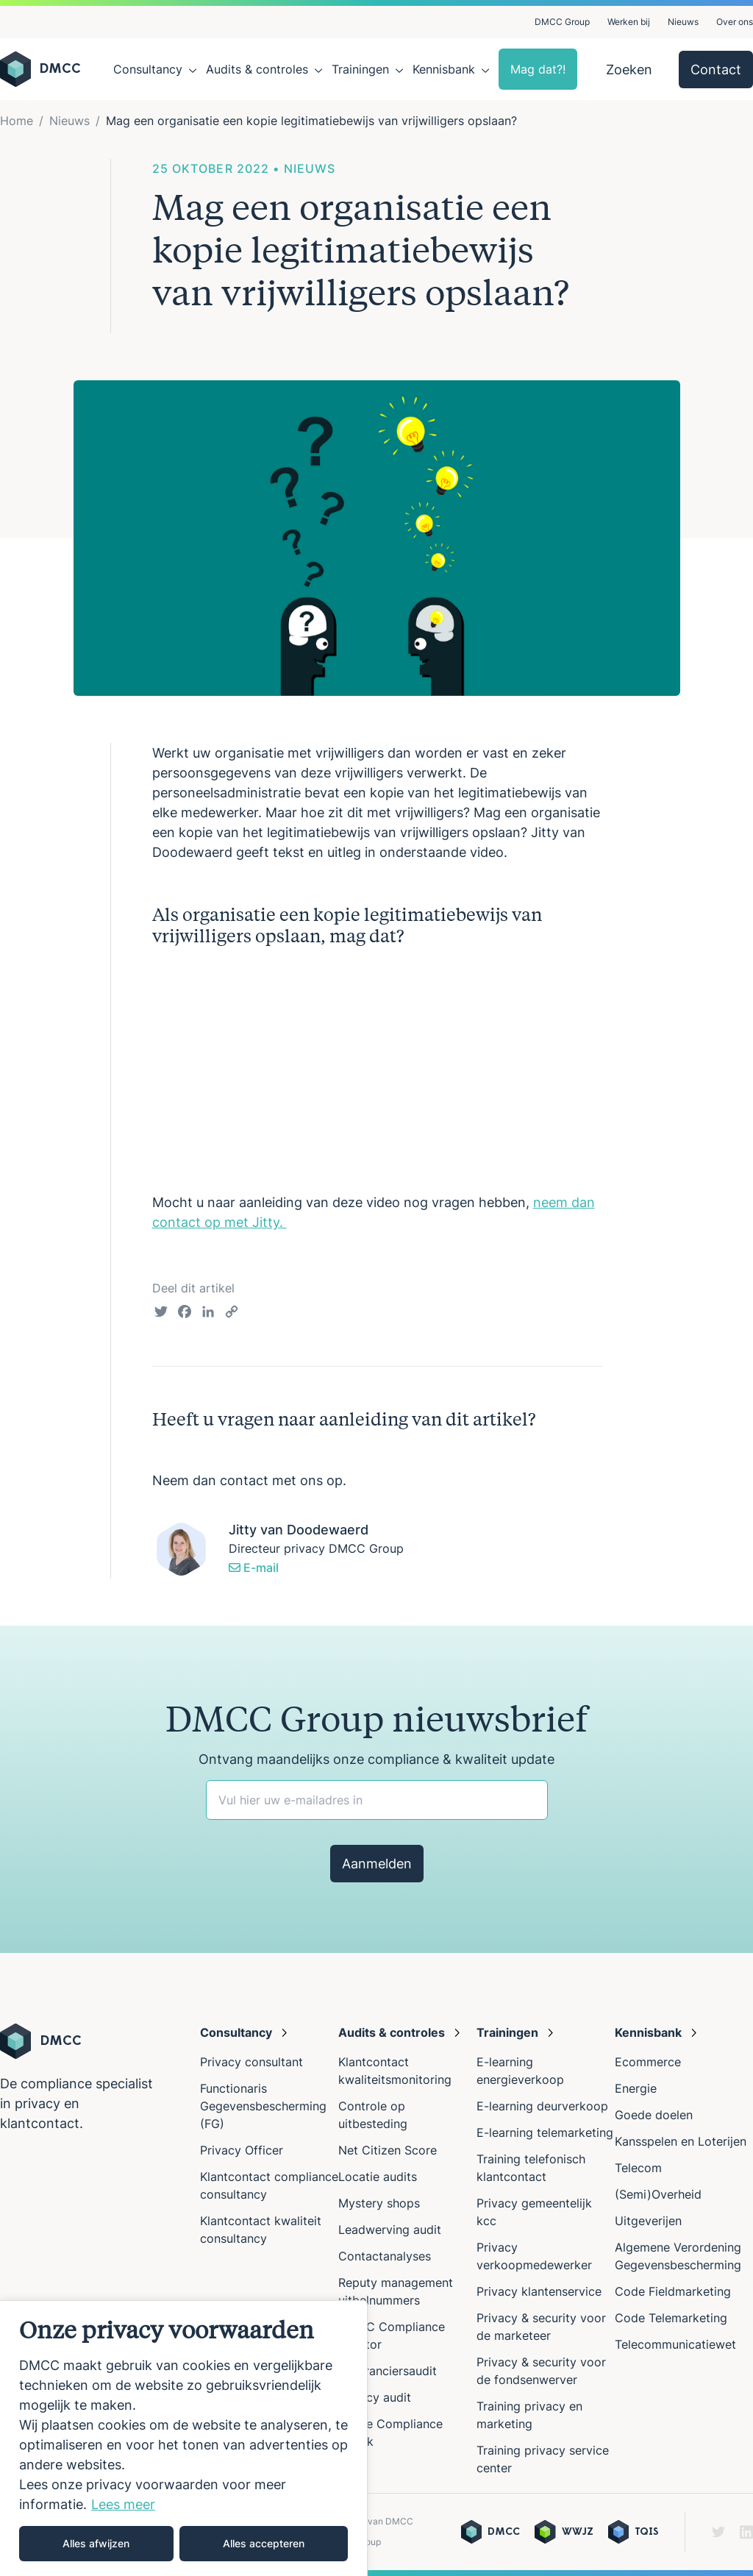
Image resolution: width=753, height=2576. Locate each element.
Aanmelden (377, 1863)
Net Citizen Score (387, 2150)
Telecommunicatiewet (675, 2344)
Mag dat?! (537, 69)
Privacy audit (374, 2397)
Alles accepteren (263, 2543)
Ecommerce (648, 2061)
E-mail (254, 1567)
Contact (715, 69)
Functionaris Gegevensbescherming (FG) (263, 2106)
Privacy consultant (251, 2061)
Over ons (734, 21)
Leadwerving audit (389, 2229)
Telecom (638, 2167)
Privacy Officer (241, 2150)
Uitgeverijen (648, 2220)
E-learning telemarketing (545, 2132)
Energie (636, 2088)
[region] (184, 2438)
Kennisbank (444, 69)
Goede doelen (654, 2114)
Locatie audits (377, 2176)
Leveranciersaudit (387, 2370)
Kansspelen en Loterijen (680, 2141)
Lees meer (123, 2504)
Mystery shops (379, 2203)
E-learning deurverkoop (542, 2106)
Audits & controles (257, 69)
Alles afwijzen (96, 2543)
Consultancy (147, 69)
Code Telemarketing (671, 2317)
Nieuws (683, 21)
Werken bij (628, 21)
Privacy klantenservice (539, 2291)
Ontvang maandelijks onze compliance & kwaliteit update (376, 1759)
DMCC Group (562, 21)
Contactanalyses (384, 2256)
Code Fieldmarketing (673, 2291)
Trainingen (360, 69)
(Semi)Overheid (658, 2194)
